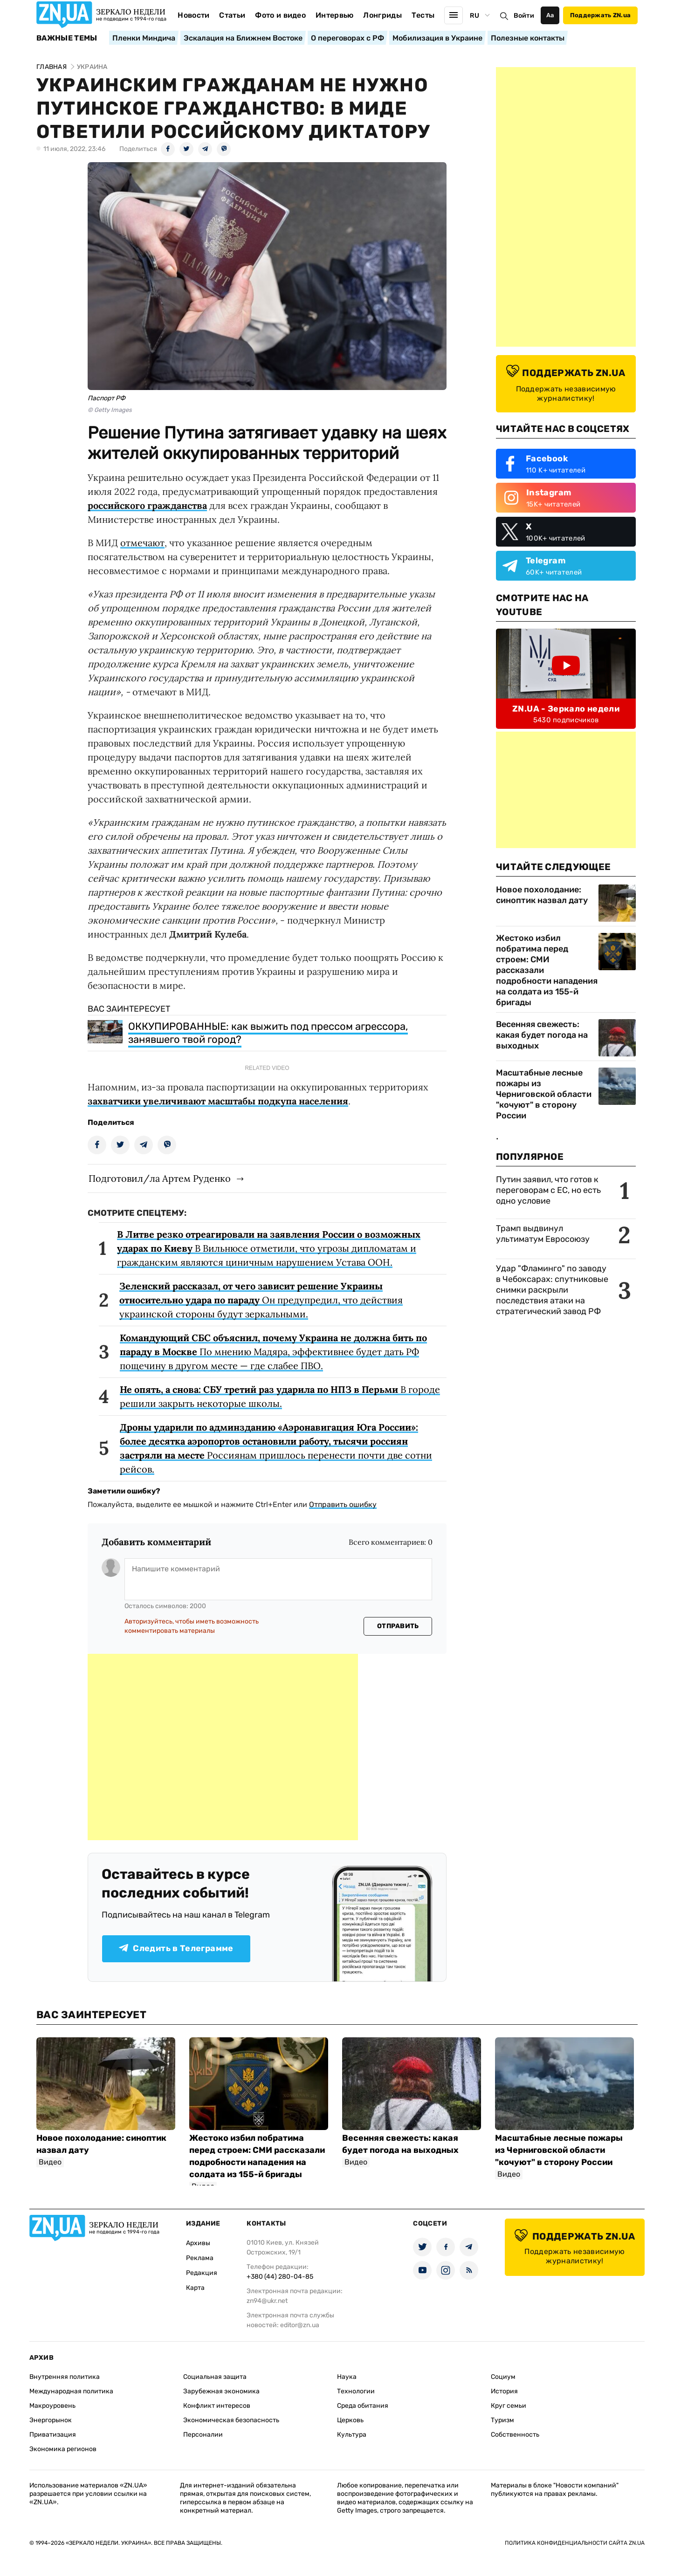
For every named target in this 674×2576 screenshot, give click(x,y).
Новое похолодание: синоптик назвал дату (542, 894)
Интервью (335, 15)
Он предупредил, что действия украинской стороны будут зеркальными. (261, 1300)
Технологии (356, 2391)
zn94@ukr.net (267, 2301)
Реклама (199, 2258)
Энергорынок (50, 2420)
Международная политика (71, 2391)
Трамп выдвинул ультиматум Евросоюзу (543, 1233)
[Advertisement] (223, 1747)
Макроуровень (52, 2406)
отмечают (142, 542)
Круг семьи (508, 2406)
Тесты (423, 15)
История (504, 2391)
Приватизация (52, 2435)
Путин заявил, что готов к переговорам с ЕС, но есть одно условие (548, 1190)
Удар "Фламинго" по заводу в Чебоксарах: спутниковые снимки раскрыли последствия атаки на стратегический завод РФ (552, 1289)
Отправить (398, 1626)
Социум (503, 2377)
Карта (195, 2288)
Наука (347, 2377)
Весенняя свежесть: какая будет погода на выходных (542, 1035)
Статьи (232, 15)
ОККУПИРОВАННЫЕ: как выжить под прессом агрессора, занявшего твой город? (268, 1033)
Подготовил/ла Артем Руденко (160, 1178)
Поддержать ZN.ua (600, 15)
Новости (193, 15)
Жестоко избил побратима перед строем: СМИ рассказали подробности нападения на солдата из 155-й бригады (547, 970)
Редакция (201, 2273)
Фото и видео (280, 15)
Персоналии (203, 2435)
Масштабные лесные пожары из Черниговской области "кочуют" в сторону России (543, 1094)
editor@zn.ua (299, 2325)
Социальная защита (215, 2377)
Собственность (515, 2435)
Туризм (502, 2420)
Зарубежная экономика (221, 2391)
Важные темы (66, 38)
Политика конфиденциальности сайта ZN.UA (575, 2543)
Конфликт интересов (216, 2406)
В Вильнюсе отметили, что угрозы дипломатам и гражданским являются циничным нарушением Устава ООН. (268, 1248)
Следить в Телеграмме (176, 1948)
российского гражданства (147, 505)
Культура (351, 2435)
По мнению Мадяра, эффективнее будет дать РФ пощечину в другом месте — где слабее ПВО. (273, 1351)
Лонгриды (382, 15)
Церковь (350, 2420)
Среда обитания (362, 2406)
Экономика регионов (62, 2449)
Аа (550, 15)
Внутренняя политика (64, 2377)
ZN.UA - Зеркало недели (565, 709)
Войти (524, 16)
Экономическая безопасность (231, 2420)
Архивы (198, 2243)
